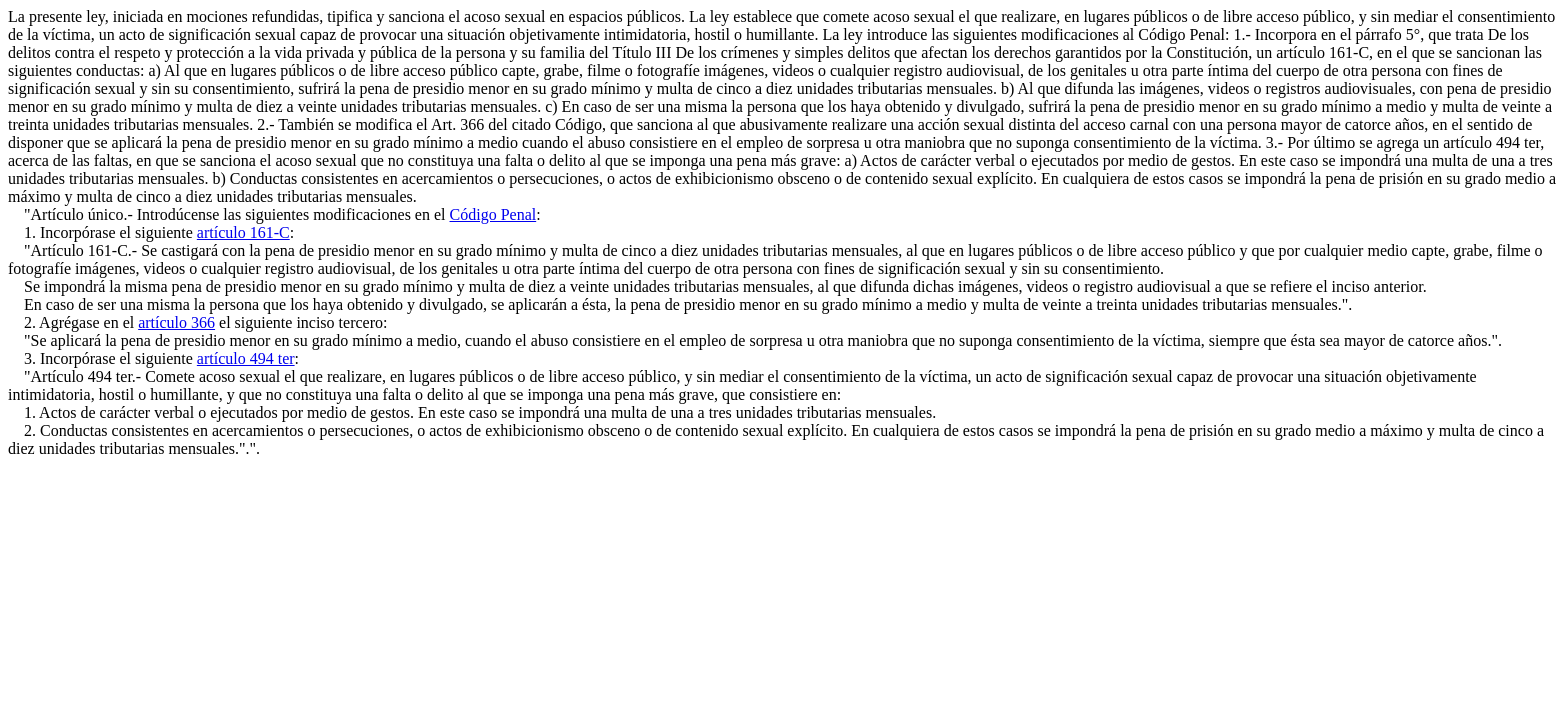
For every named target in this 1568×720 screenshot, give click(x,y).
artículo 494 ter (246, 358)
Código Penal (493, 214)
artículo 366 (176, 322)
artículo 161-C (243, 232)
